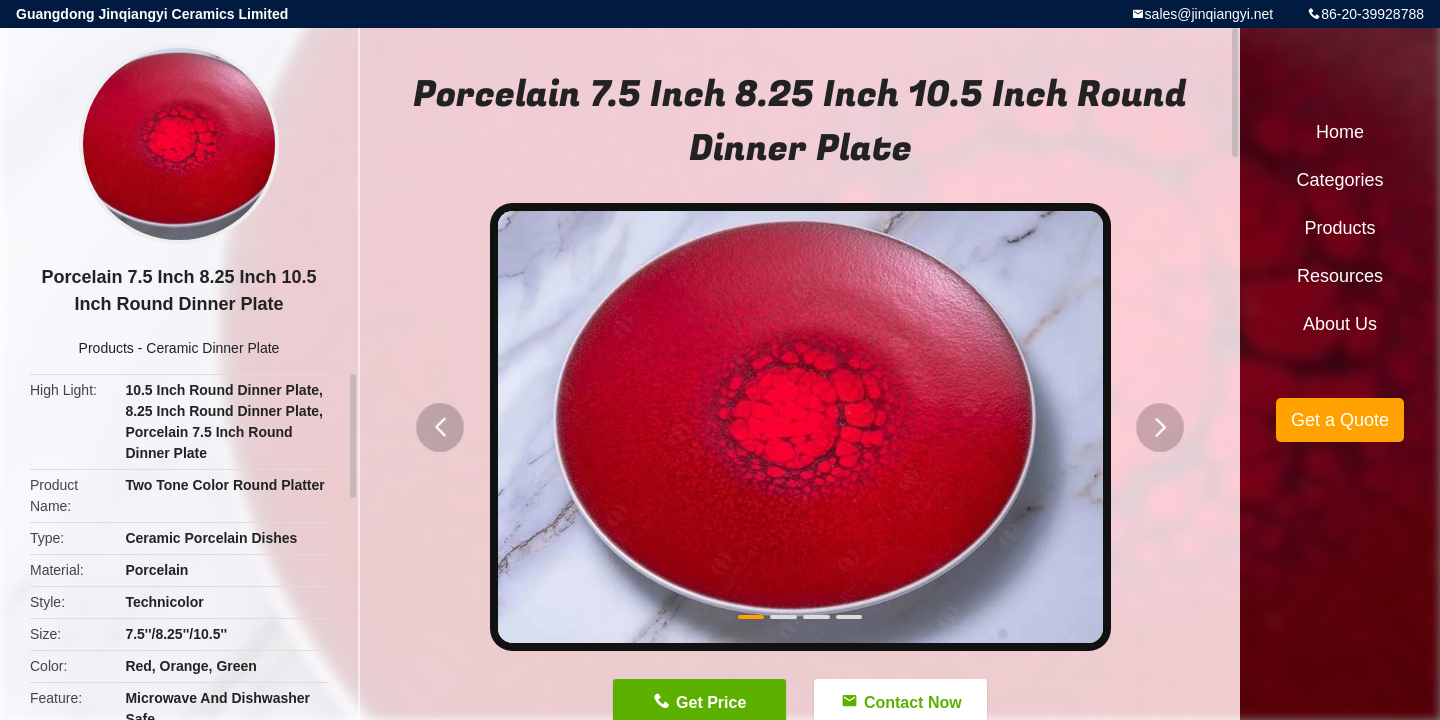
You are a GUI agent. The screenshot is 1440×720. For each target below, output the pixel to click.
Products (106, 348)
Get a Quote (1340, 420)
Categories (1339, 180)
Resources (1340, 276)
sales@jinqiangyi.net (1209, 14)
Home (1340, 132)
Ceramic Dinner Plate (212, 348)
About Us (1340, 324)
